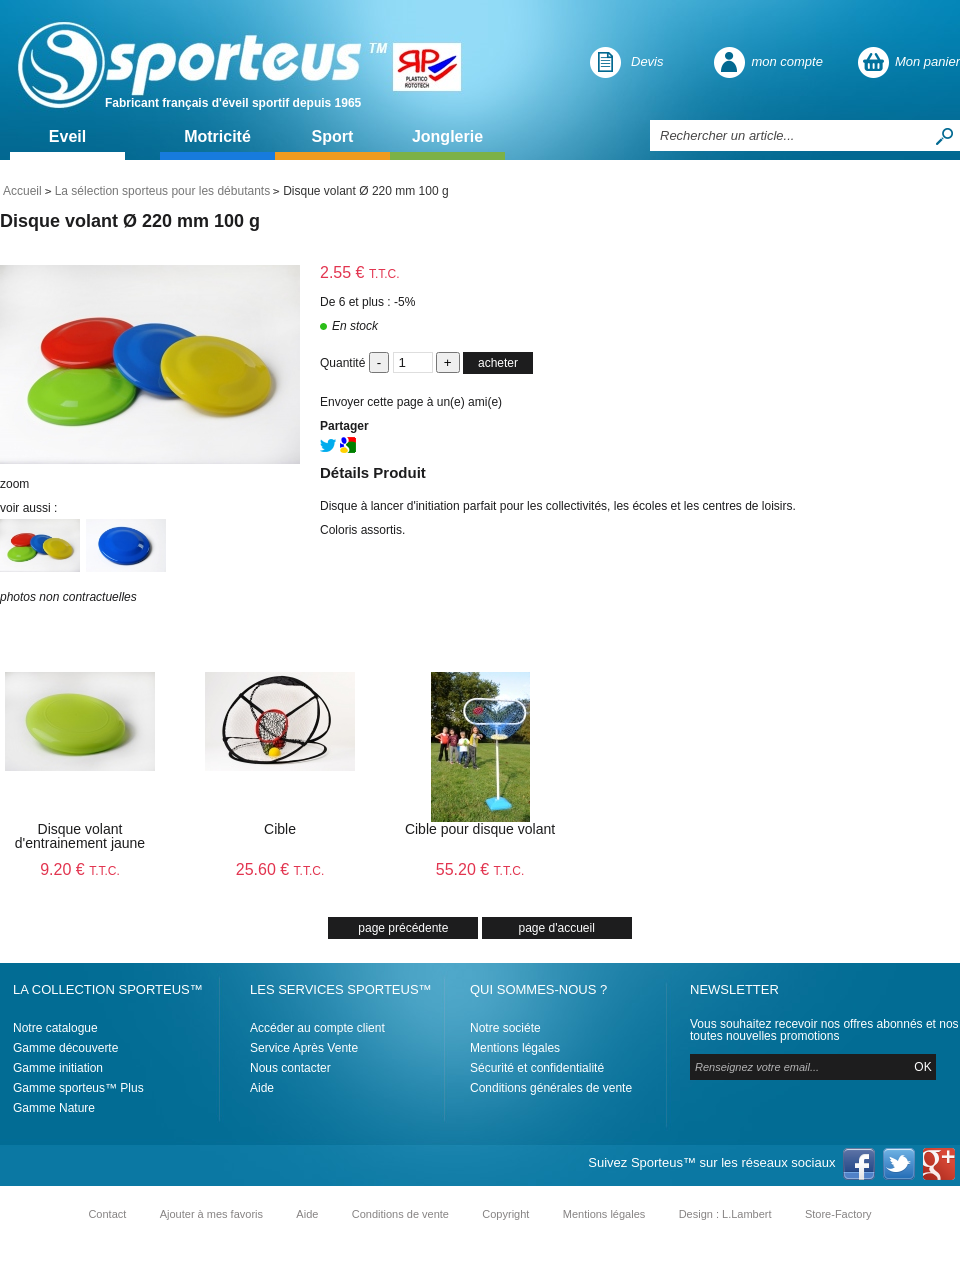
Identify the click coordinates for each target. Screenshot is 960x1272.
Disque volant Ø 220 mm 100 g (130, 221)
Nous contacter (290, 1068)
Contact (107, 1214)
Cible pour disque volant (480, 829)
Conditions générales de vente (551, 1088)
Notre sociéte (505, 1028)
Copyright (505, 1214)
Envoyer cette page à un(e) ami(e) (411, 402)
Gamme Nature (54, 1108)
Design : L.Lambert (725, 1214)
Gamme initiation (58, 1068)
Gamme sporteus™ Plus (78, 1088)
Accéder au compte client (317, 1028)
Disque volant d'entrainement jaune (80, 836)
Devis (647, 61)
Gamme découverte (65, 1048)
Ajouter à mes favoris (211, 1214)
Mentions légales (515, 1048)
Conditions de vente (400, 1214)
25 (280, 869)
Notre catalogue (55, 1028)
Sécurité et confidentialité (537, 1068)
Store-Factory (838, 1214)
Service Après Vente (304, 1048)
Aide (262, 1088)
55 (480, 869)
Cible (280, 829)
